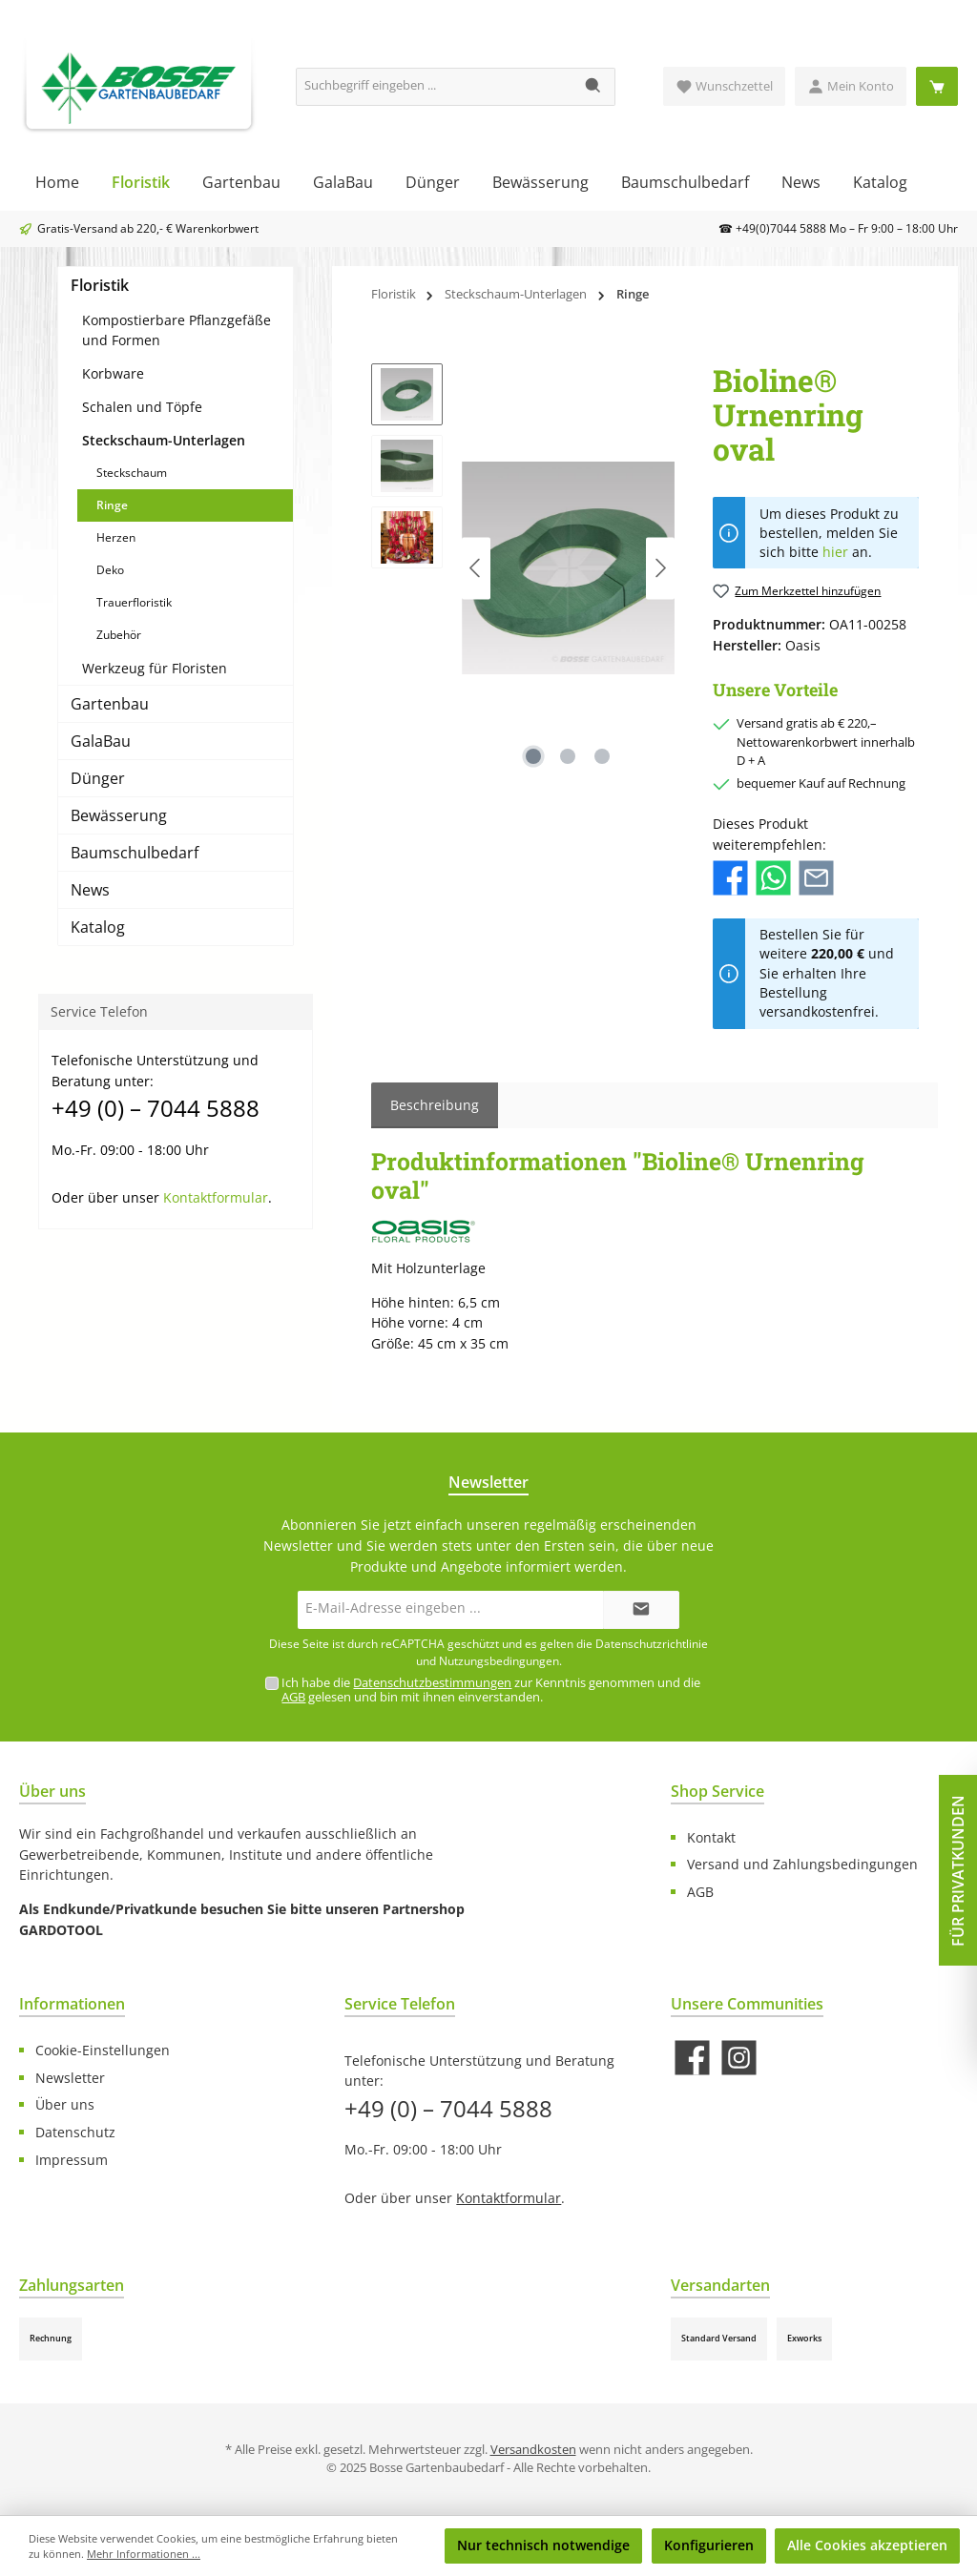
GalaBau (101, 741)
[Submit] (641, 1610)
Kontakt (711, 1837)
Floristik (100, 285)
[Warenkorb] (937, 86)
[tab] (434, 1105)
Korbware (113, 373)
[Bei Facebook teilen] (730, 877)
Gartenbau (110, 703)
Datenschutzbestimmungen (432, 1683)
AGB (293, 1697)
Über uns (64, 2104)
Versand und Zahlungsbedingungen (802, 1864)
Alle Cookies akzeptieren (867, 2545)
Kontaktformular (215, 1197)
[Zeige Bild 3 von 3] (602, 756)
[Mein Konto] (850, 86)
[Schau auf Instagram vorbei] (738, 2057)
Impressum (71, 2160)
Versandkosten (533, 2450)
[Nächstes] (660, 568)
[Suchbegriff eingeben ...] (434, 87)
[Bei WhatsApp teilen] (773, 877)
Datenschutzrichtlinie (651, 1644)
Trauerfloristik (134, 602)
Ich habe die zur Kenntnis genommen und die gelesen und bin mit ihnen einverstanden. (490, 1690)
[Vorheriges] (476, 568)
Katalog (98, 927)
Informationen (72, 2003)
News (90, 889)
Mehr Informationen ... (143, 2553)
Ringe (112, 505)
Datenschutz (75, 2132)
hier (835, 552)
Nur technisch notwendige (543, 2545)
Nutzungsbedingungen (499, 1661)
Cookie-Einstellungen (102, 2050)
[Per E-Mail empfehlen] (816, 877)
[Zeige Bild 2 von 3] (567, 756)
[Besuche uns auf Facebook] (692, 2057)
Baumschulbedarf (134, 852)
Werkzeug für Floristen (154, 668)
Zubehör (118, 635)
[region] (523, 568)
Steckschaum (131, 472)
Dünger (98, 778)
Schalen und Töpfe (142, 407)
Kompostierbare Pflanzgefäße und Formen (176, 330)
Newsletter (70, 2078)
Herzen (115, 537)
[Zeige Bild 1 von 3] (533, 756)
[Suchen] (593, 87)
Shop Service (717, 1791)
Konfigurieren (709, 2545)
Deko (110, 570)
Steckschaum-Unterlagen (163, 440)
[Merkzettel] (724, 86)
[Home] (57, 182)
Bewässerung (119, 815)
